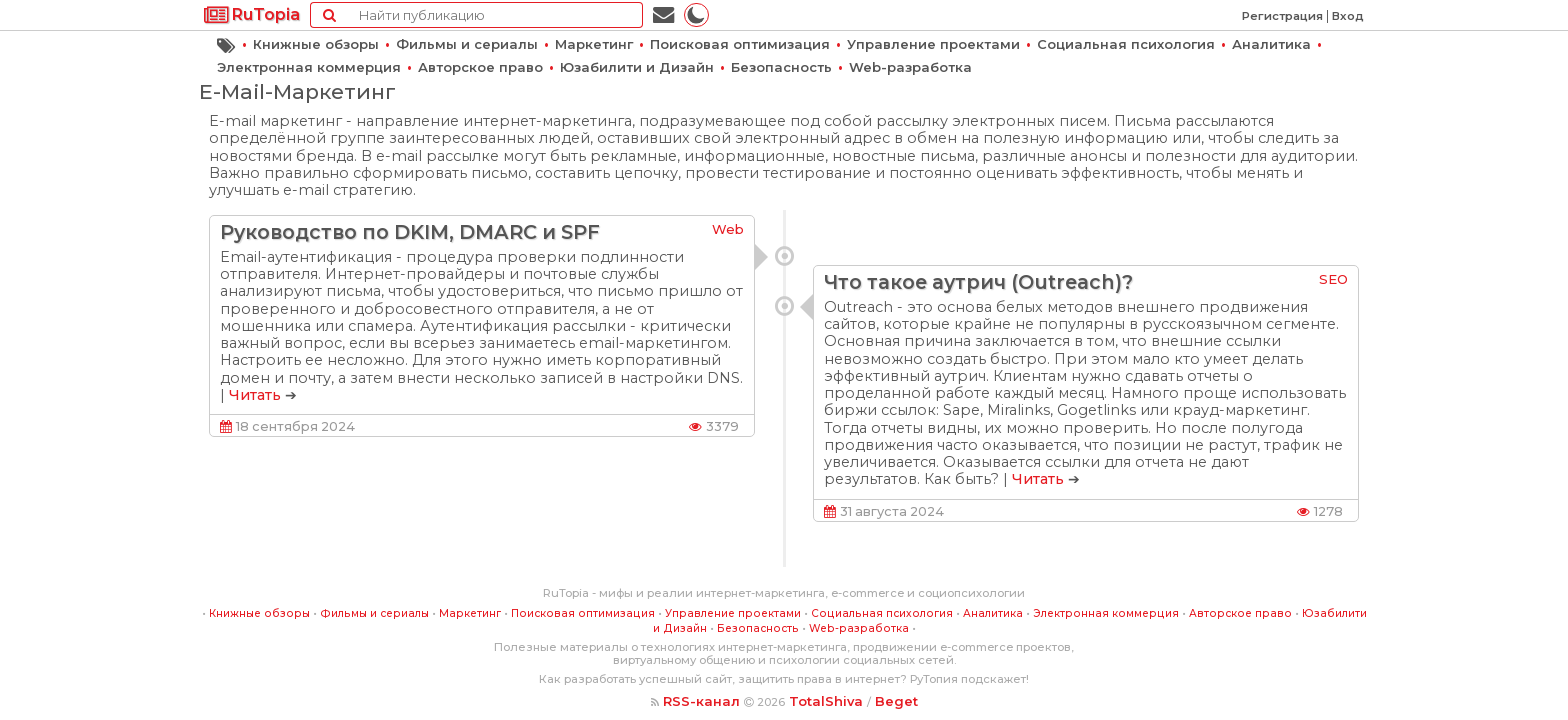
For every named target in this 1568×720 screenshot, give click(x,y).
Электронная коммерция (309, 67)
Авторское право (480, 67)
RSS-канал (701, 701)
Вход (1348, 16)
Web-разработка (910, 67)
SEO (1333, 279)
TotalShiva (826, 701)
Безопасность (781, 67)
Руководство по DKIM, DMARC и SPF (410, 232)
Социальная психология (1126, 44)
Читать (255, 395)
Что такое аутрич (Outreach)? (978, 282)
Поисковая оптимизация (740, 44)
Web (728, 229)
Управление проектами (933, 44)
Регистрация (1282, 16)
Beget (896, 701)
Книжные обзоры (316, 44)
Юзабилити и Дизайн (637, 67)
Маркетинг (594, 44)
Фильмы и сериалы (467, 44)
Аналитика (1271, 44)
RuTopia (252, 14)
